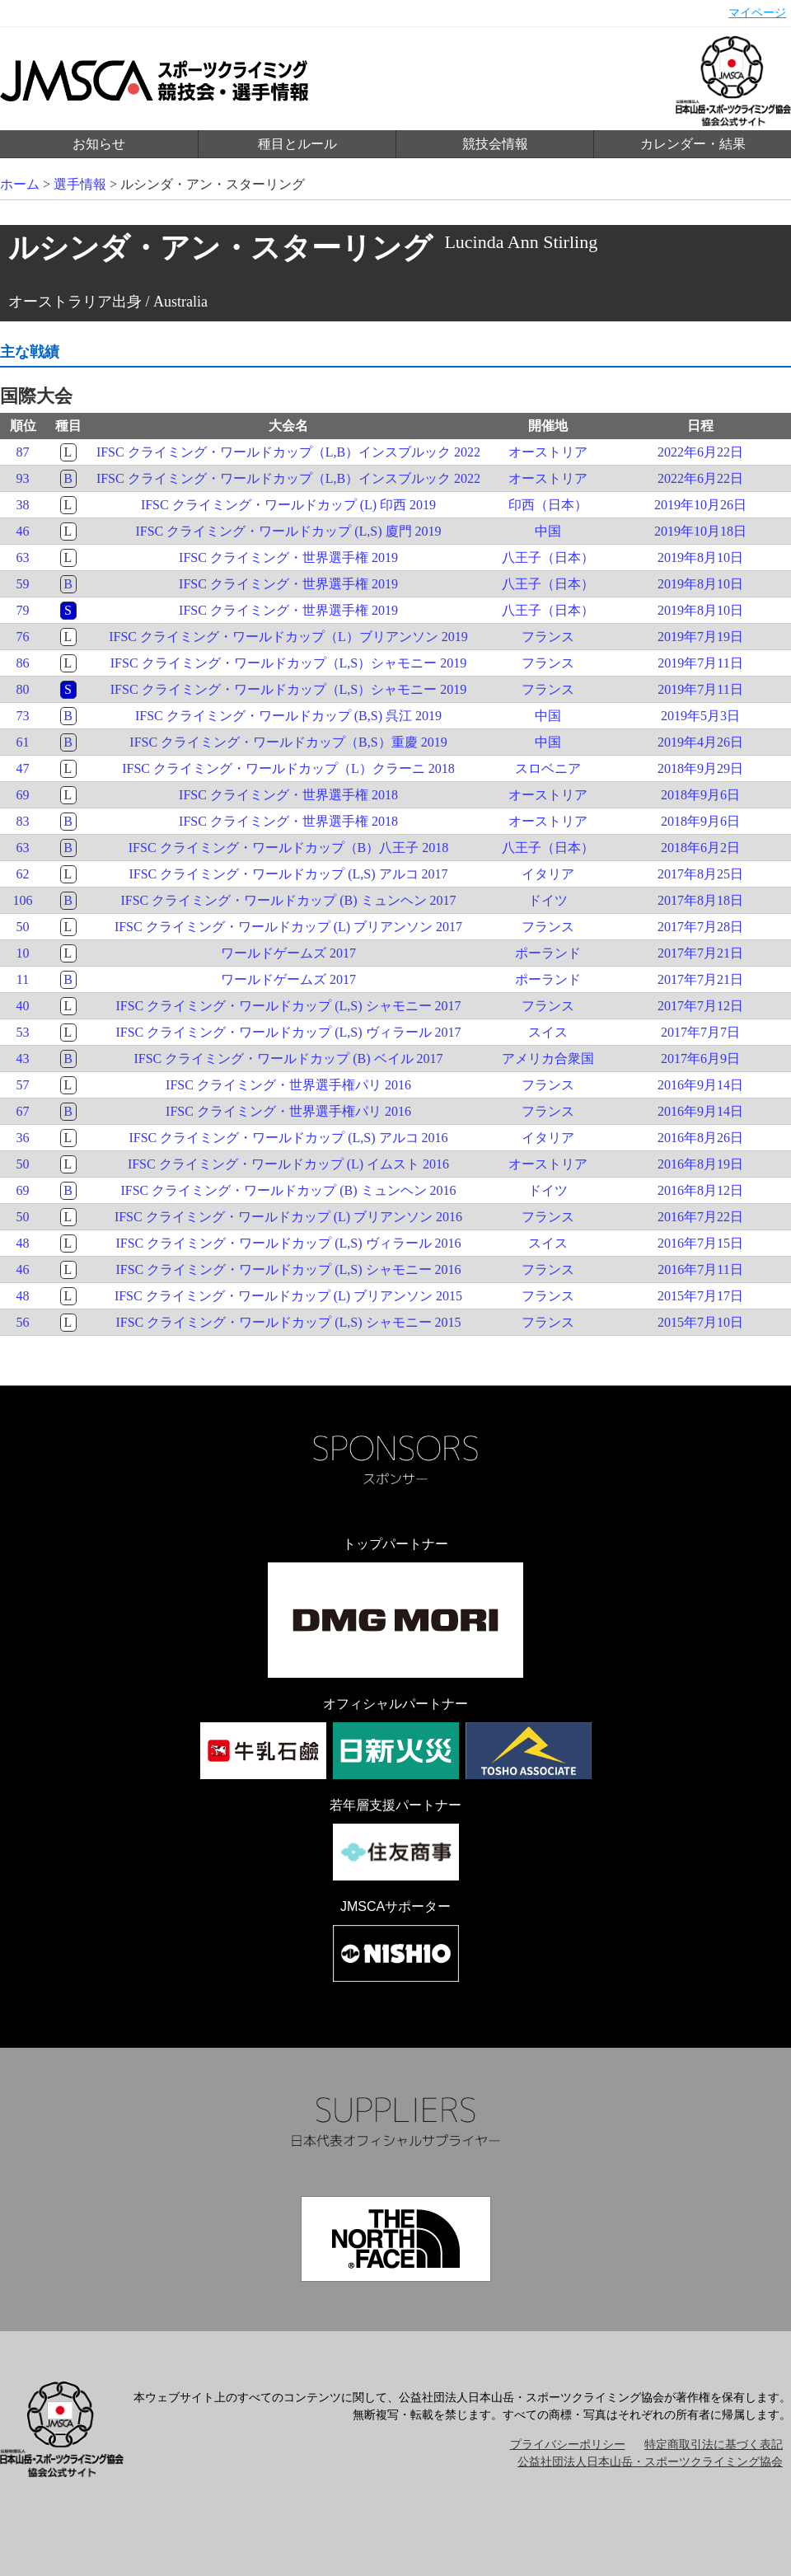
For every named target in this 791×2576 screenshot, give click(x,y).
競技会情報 (495, 144)
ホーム (20, 184)
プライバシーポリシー (567, 2444)
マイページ (757, 13)
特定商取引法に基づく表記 (713, 2444)
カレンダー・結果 (693, 144)
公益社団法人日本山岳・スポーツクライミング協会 (650, 2462)
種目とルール (297, 144)
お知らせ (99, 144)
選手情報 (80, 184)
